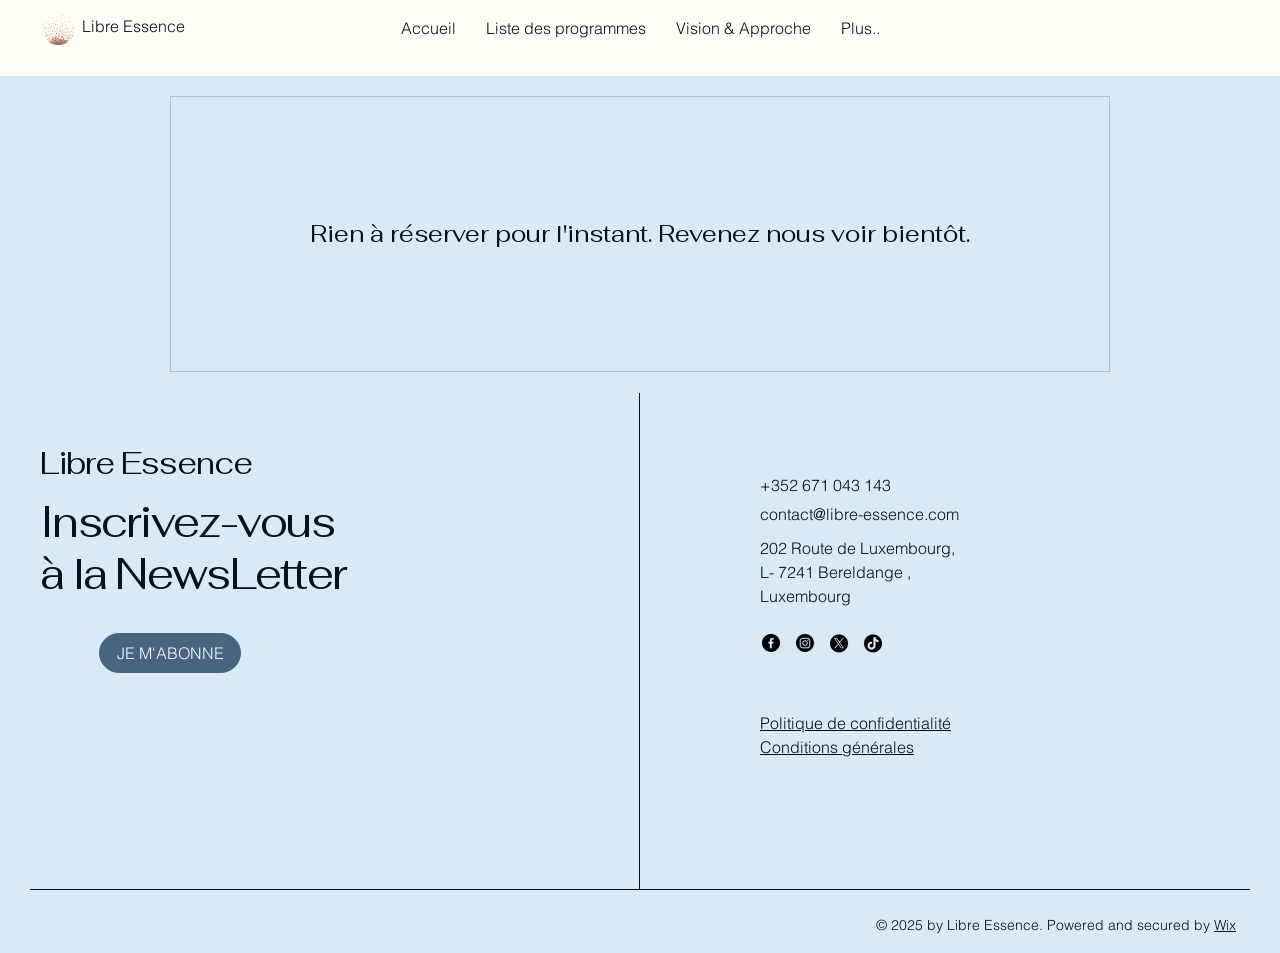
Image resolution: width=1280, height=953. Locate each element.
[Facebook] (771, 643)
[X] (839, 643)
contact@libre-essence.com (859, 514)
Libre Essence (146, 463)
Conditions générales (837, 747)
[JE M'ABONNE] (170, 653)
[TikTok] (873, 643)
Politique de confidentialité (855, 723)
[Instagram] (805, 643)
